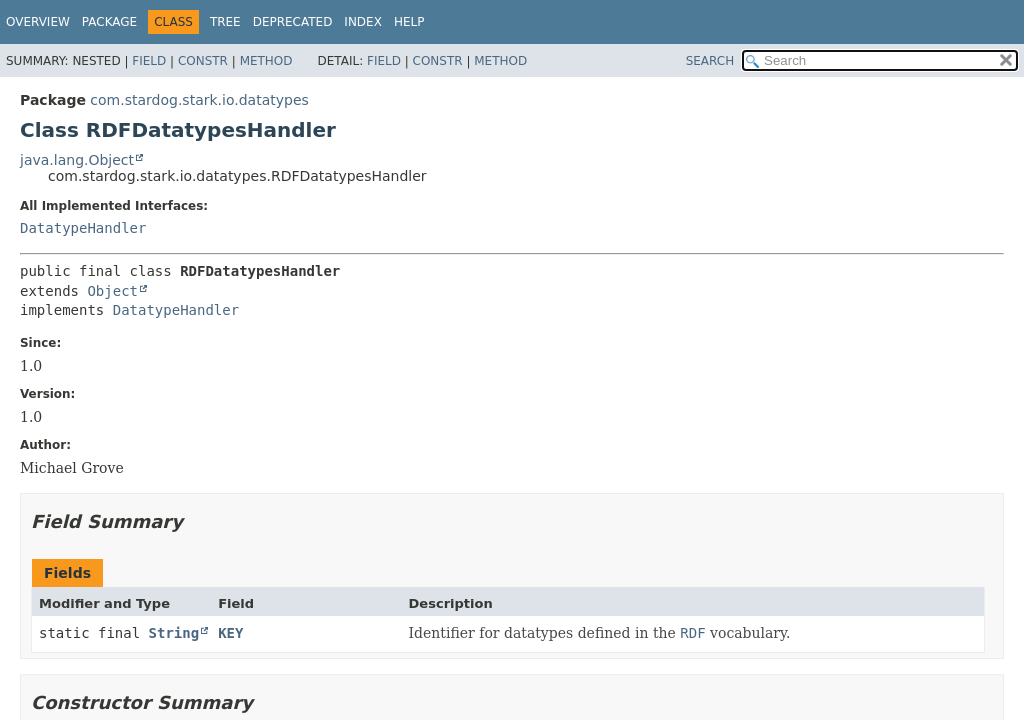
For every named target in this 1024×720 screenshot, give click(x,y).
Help (409, 22)
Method (266, 61)
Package (109, 22)
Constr (203, 61)
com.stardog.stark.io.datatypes (199, 100)
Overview (38, 22)
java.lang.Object (77, 160)
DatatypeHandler (83, 228)
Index (363, 22)
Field (149, 61)
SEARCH (710, 61)
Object (112, 291)
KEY (230, 633)
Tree (225, 22)
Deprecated (293, 22)
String (174, 633)
